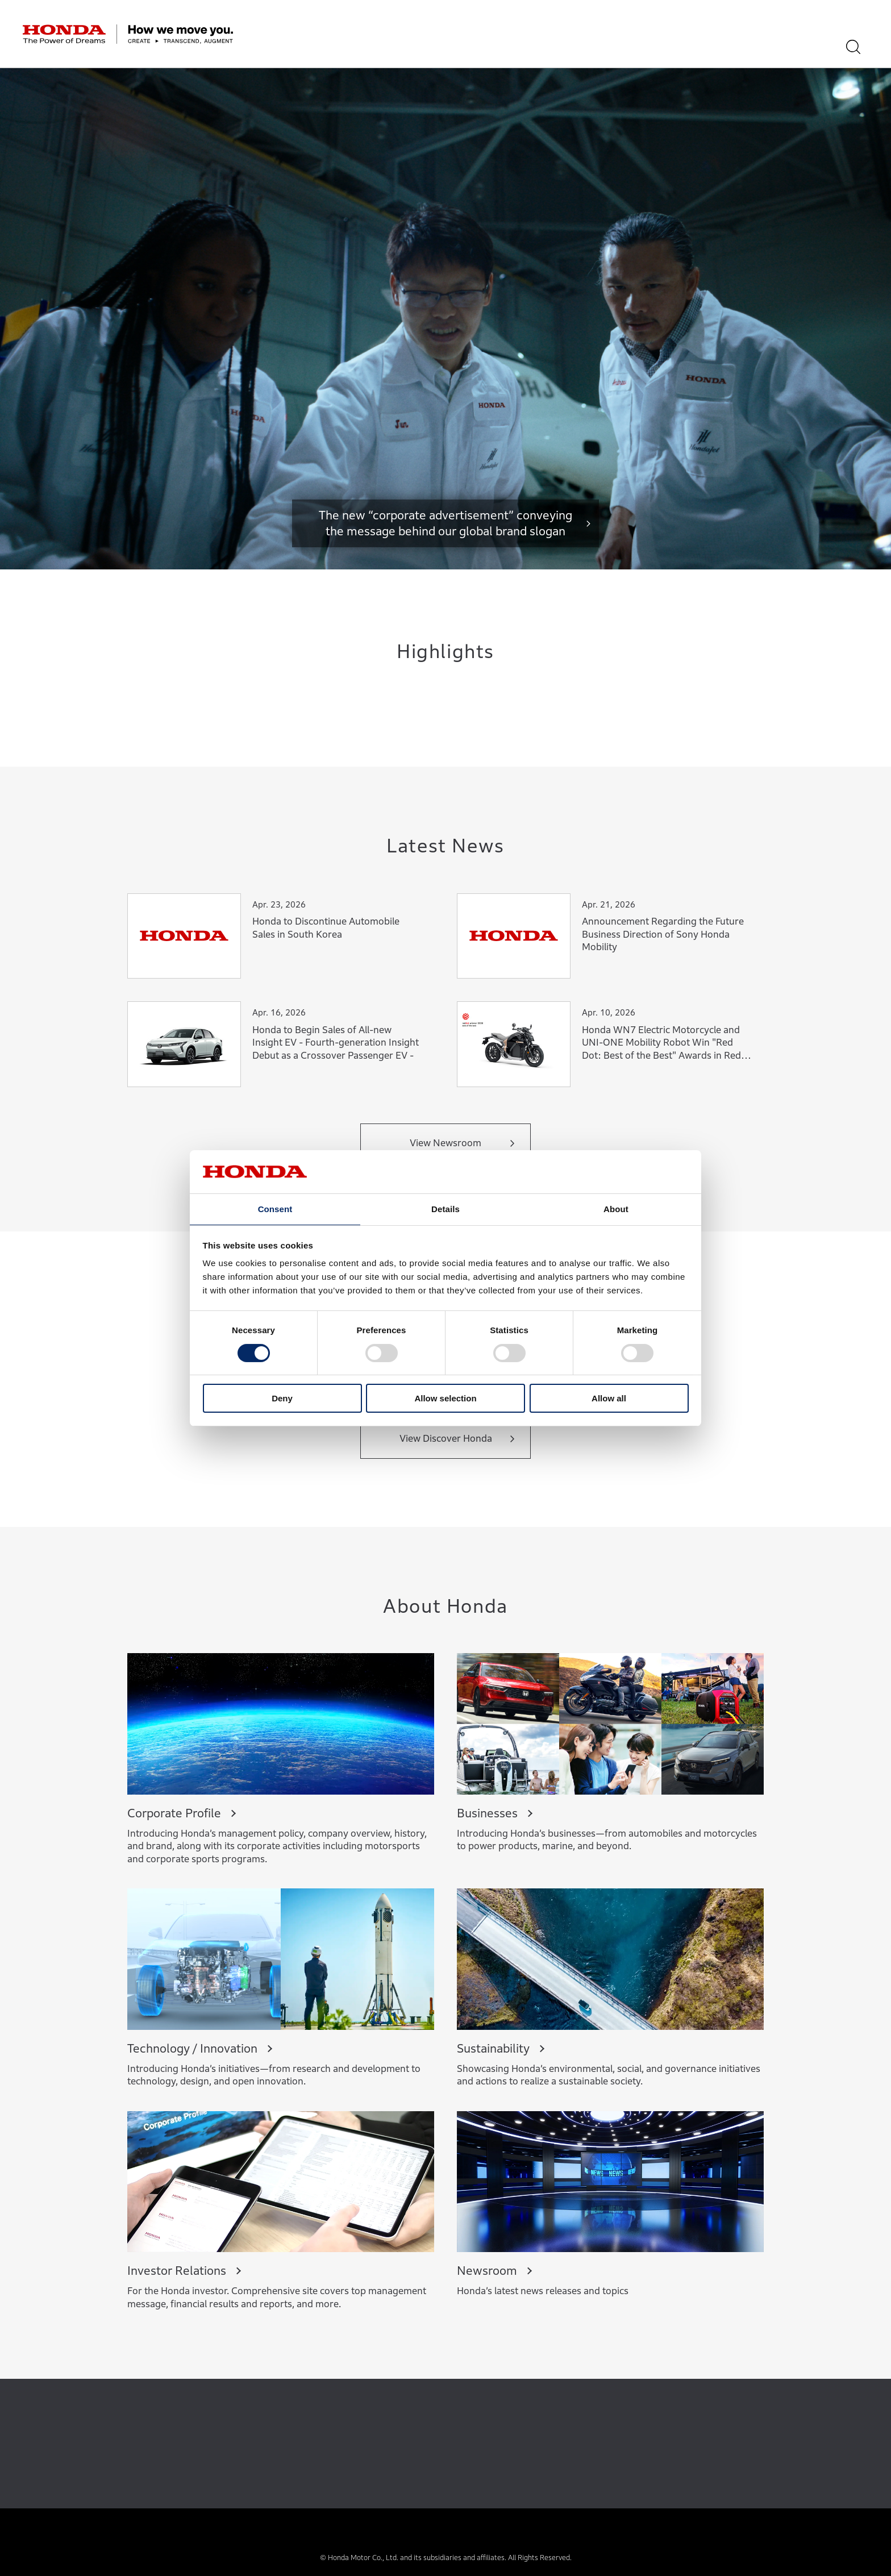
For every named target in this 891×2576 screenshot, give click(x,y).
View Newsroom (445, 1143)
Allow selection (445, 1399)
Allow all (609, 1399)
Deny (282, 1399)
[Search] (861, 47)
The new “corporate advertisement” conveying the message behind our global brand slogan (445, 523)
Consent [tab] (275, 1208)
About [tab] (615, 1208)
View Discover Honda (445, 1438)
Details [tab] (445, 1208)
